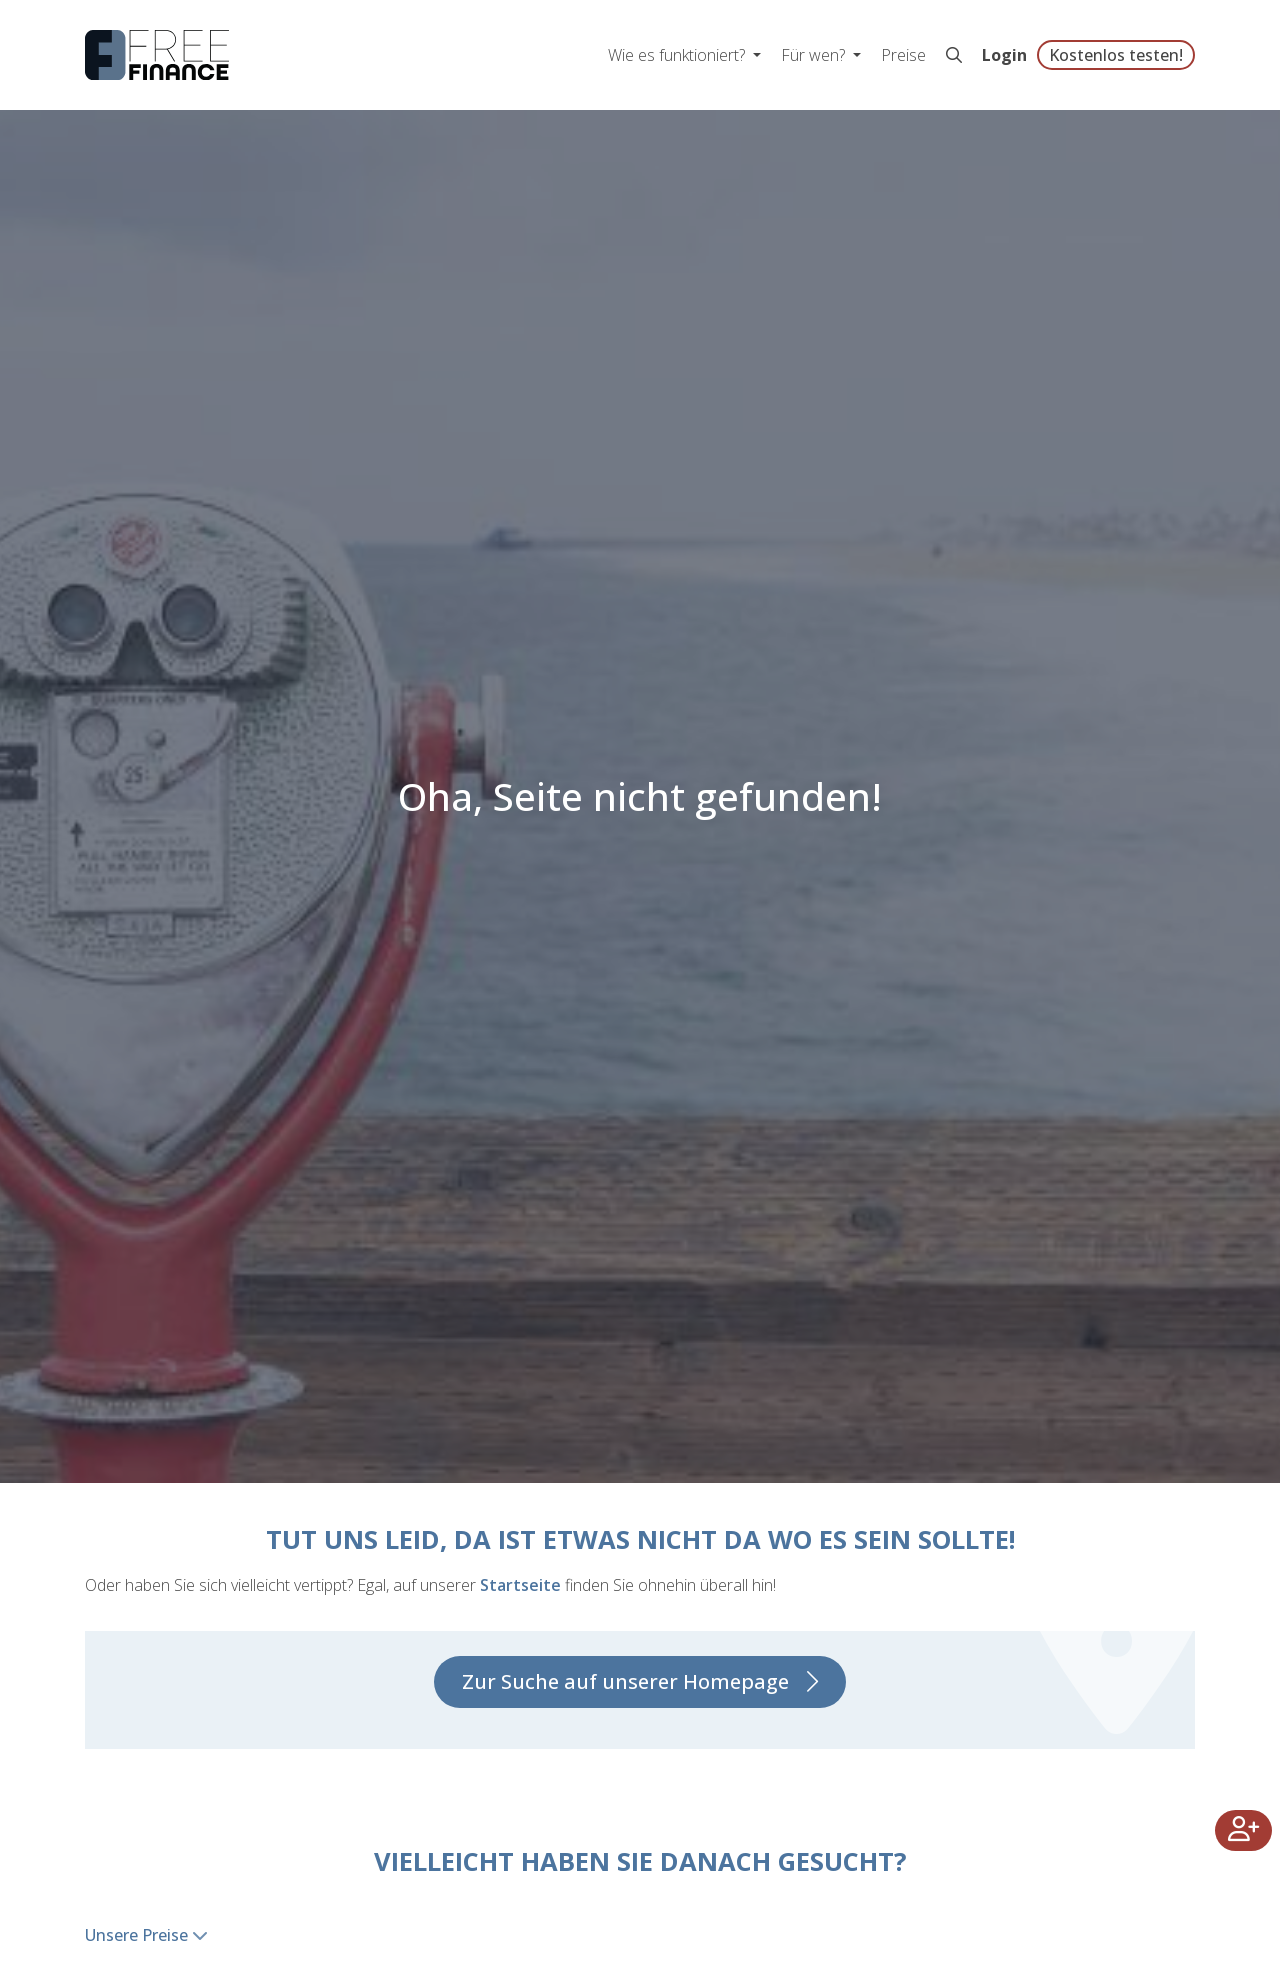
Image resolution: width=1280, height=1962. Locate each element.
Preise (903, 55)
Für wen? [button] (815, 55)
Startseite (520, 1585)
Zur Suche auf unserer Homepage (625, 1681)
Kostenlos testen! (1116, 55)
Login (1004, 55)
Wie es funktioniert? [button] (678, 55)
